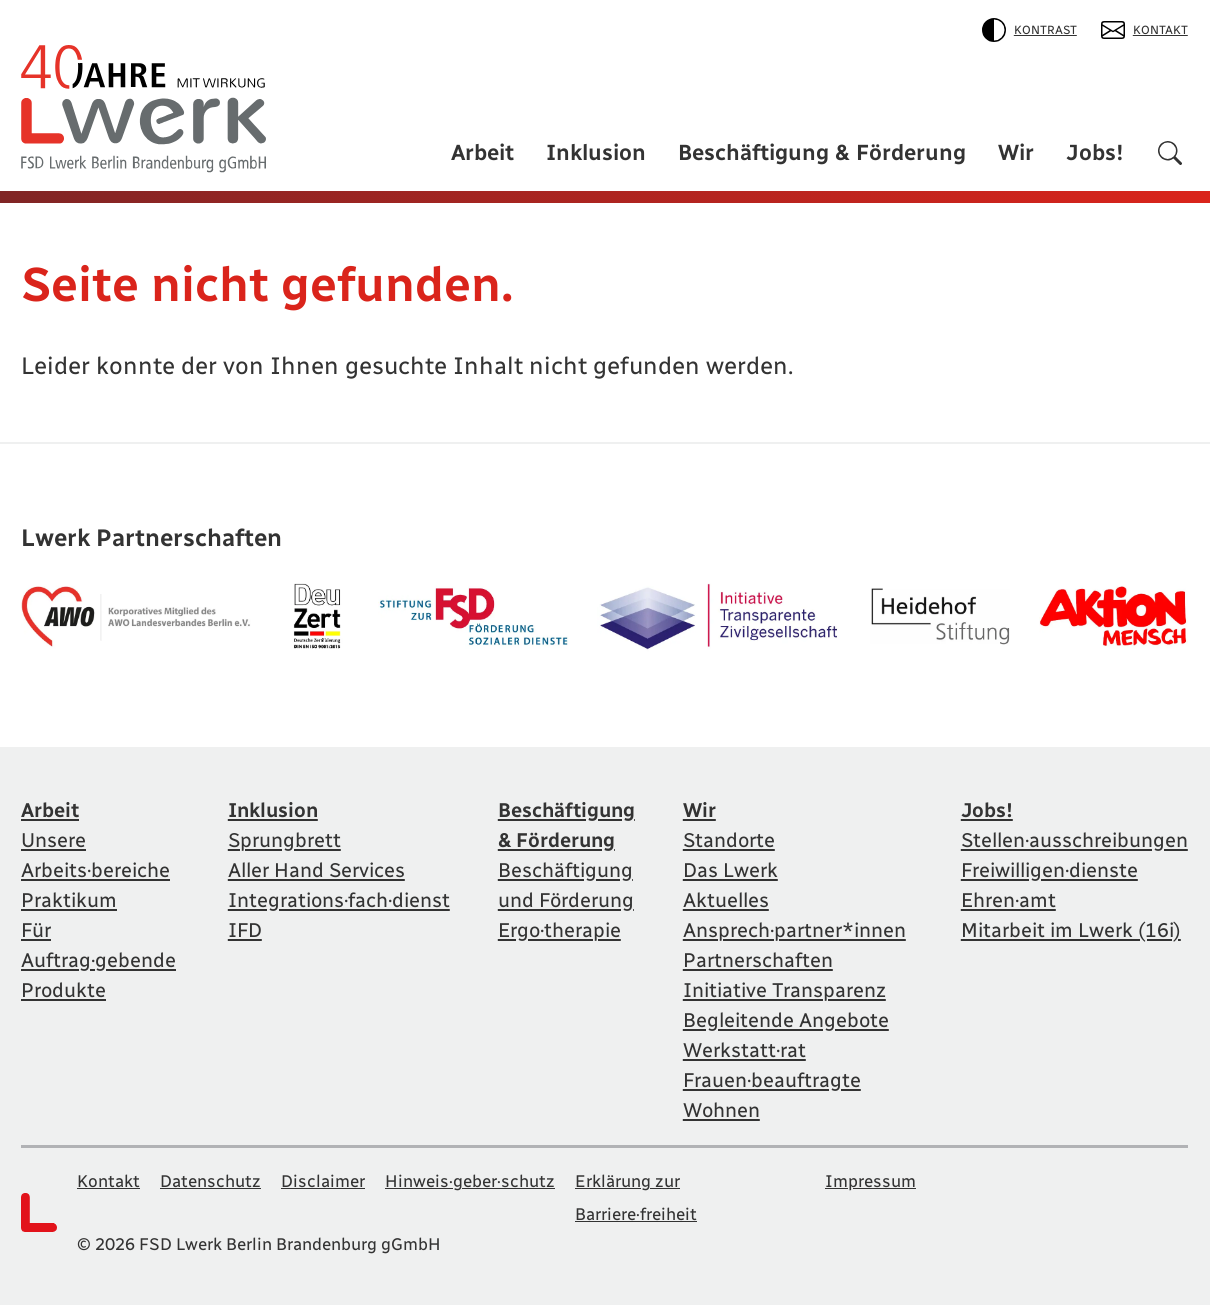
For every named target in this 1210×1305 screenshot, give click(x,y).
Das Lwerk (730, 870)
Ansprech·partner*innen (794, 930)
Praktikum (69, 900)
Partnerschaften (758, 960)
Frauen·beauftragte (772, 1080)
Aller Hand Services (316, 870)
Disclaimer (323, 1181)
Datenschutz (210, 1181)
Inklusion (596, 152)
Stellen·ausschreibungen (1074, 840)
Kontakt (1144, 30)
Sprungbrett (284, 840)
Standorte (729, 840)
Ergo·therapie (559, 930)
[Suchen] (1170, 156)
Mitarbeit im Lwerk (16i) (1071, 930)
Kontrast (1029, 30)
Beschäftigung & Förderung (822, 152)
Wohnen (721, 1110)
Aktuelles (726, 900)
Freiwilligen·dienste (1049, 870)
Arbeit (482, 152)
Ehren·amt (1008, 900)
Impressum (870, 1181)
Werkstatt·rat (744, 1050)
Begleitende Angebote (786, 1020)
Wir (1016, 152)
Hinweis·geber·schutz (470, 1181)
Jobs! (1095, 152)
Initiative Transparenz (784, 990)
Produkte (63, 990)
